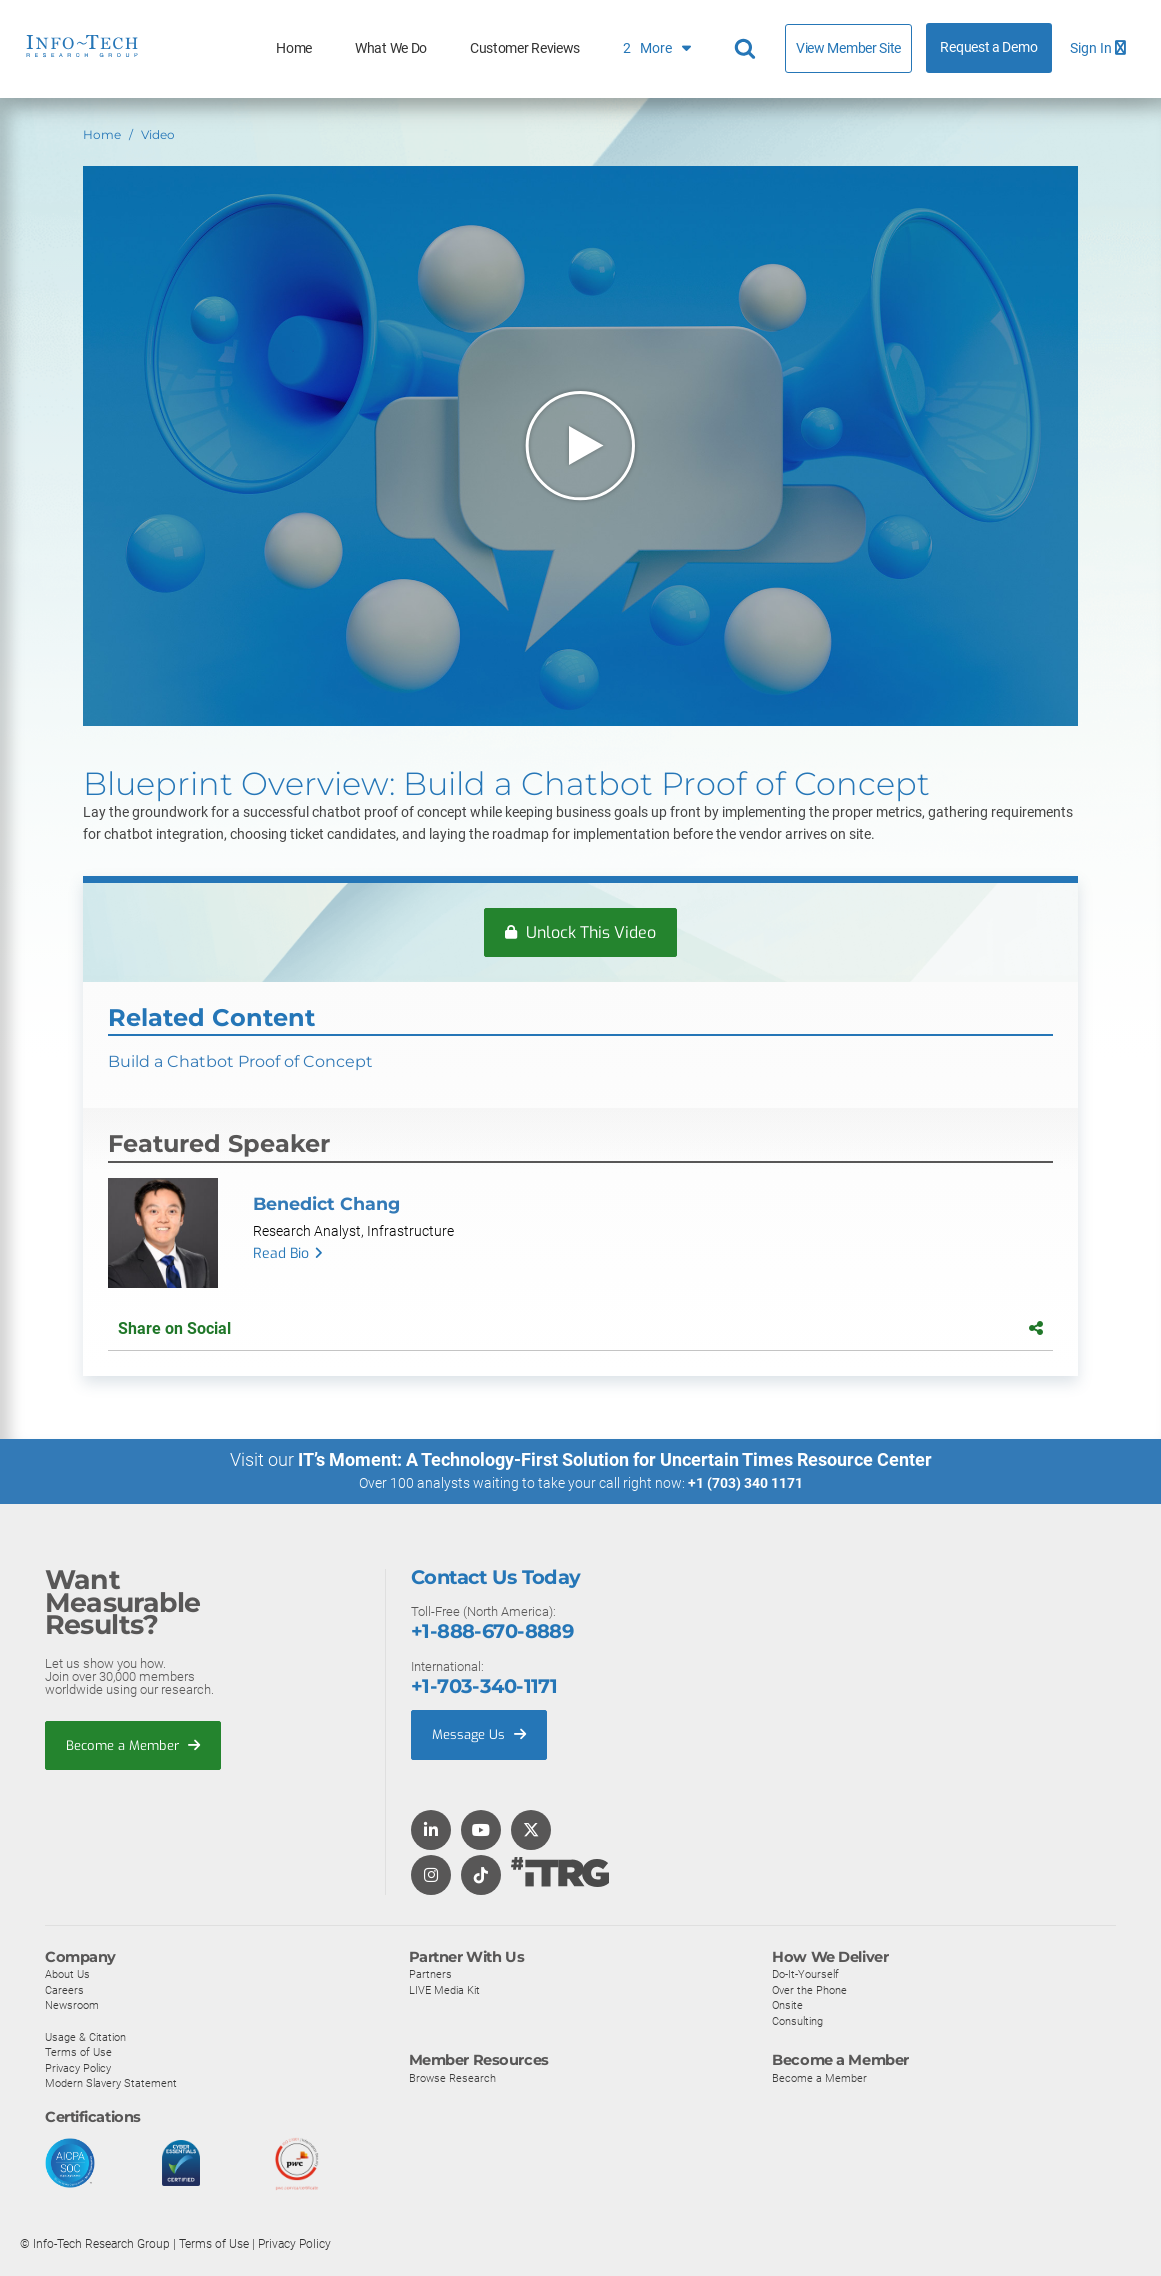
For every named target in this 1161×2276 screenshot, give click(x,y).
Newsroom (72, 2006)
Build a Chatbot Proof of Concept (240, 1062)
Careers (64, 1991)
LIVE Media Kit (444, 1991)
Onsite (787, 2006)
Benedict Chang (326, 1204)
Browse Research (452, 2079)
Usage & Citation (85, 2038)
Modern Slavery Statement (111, 2084)
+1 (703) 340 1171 (745, 1483)
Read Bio (281, 1254)
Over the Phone (809, 1991)
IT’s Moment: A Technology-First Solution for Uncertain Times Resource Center (615, 1459)
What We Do (391, 48)
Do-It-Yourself (805, 1975)
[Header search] (748, 49)
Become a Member (133, 1746)
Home (294, 48)
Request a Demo (988, 47)
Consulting (797, 2022)
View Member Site (848, 48)
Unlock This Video (580, 932)
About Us (67, 1975)
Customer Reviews (525, 48)
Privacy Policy (78, 2069)
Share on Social (580, 1328)
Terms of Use (78, 2053)
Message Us (479, 1735)
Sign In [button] (1098, 48)
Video (158, 134)
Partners (430, 1975)
